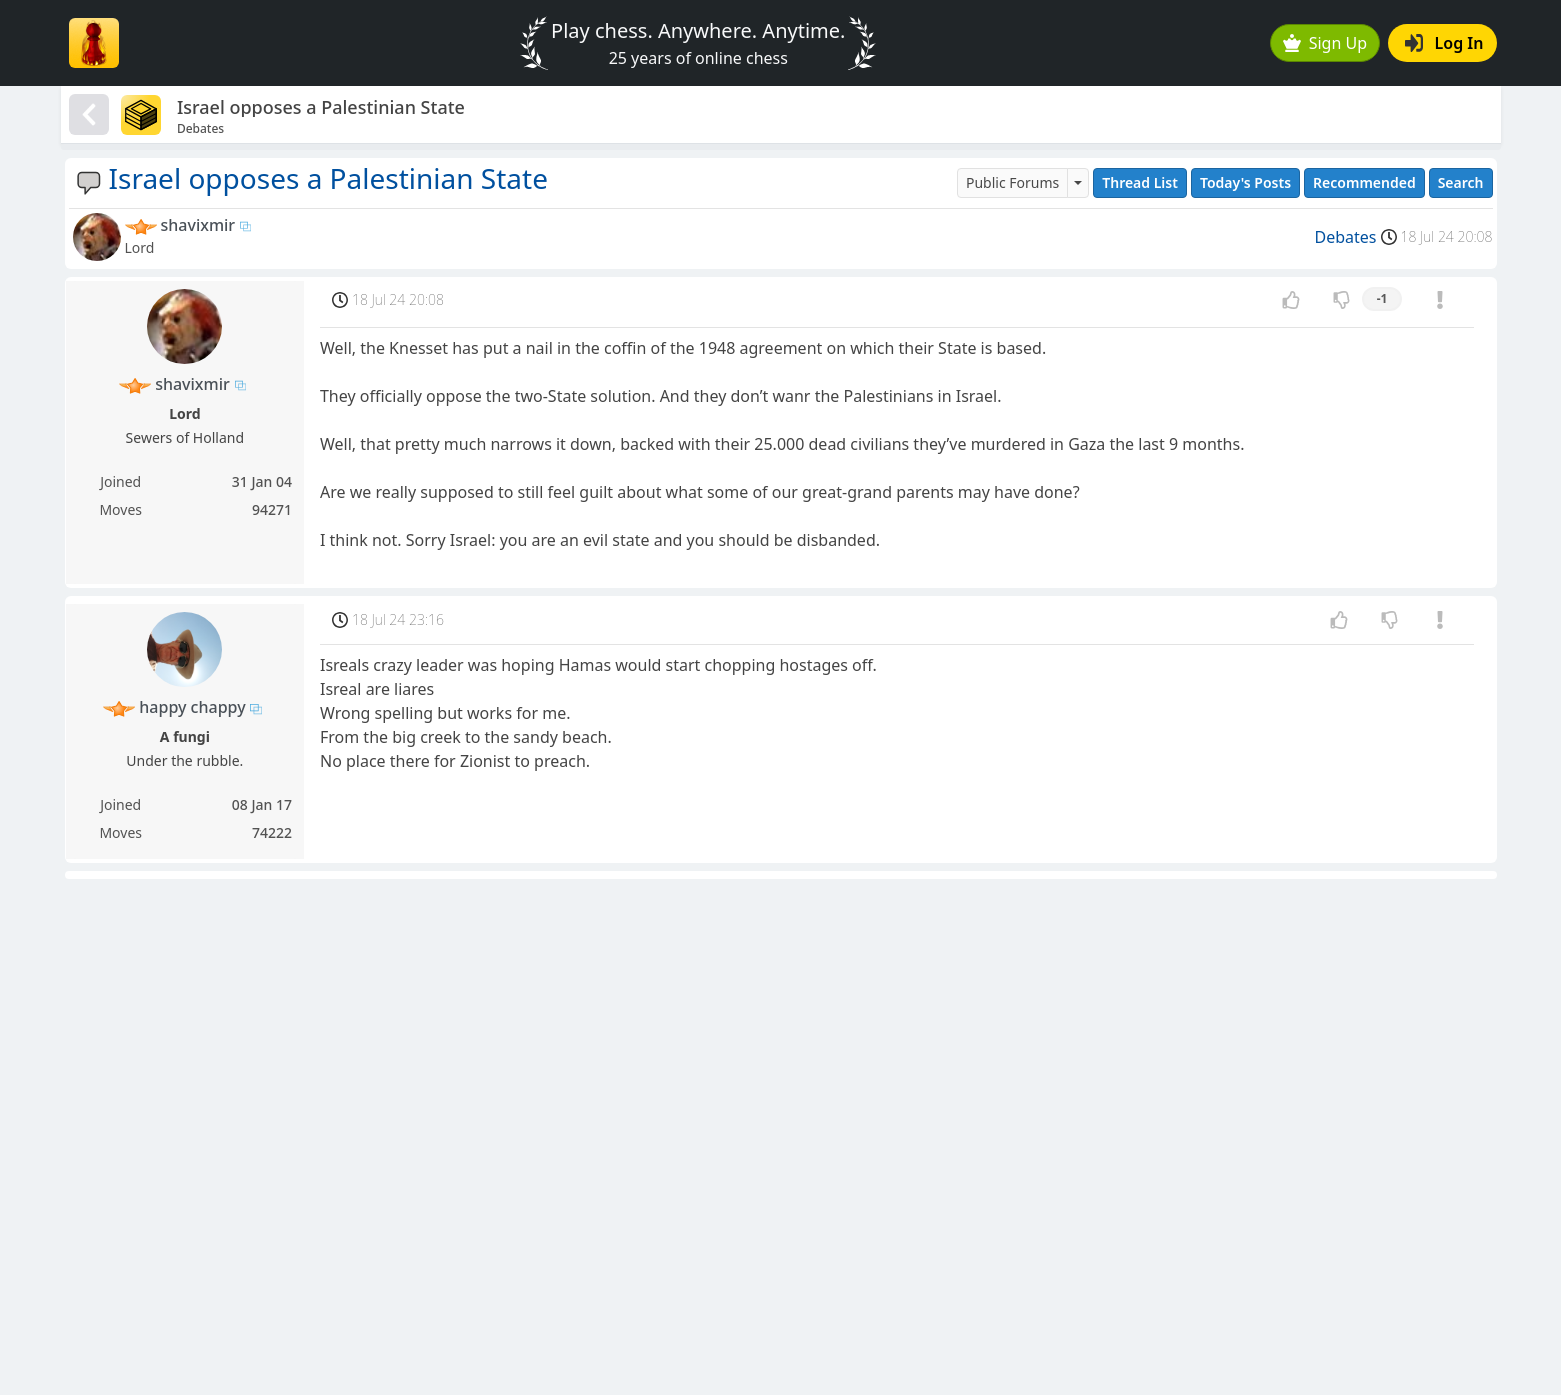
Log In (1444, 43)
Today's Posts (1245, 182)
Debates (1346, 237)
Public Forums (1012, 182)
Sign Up (1325, 43)
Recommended (1364, 182)
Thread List (1140, 182)
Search (1461, 182)
